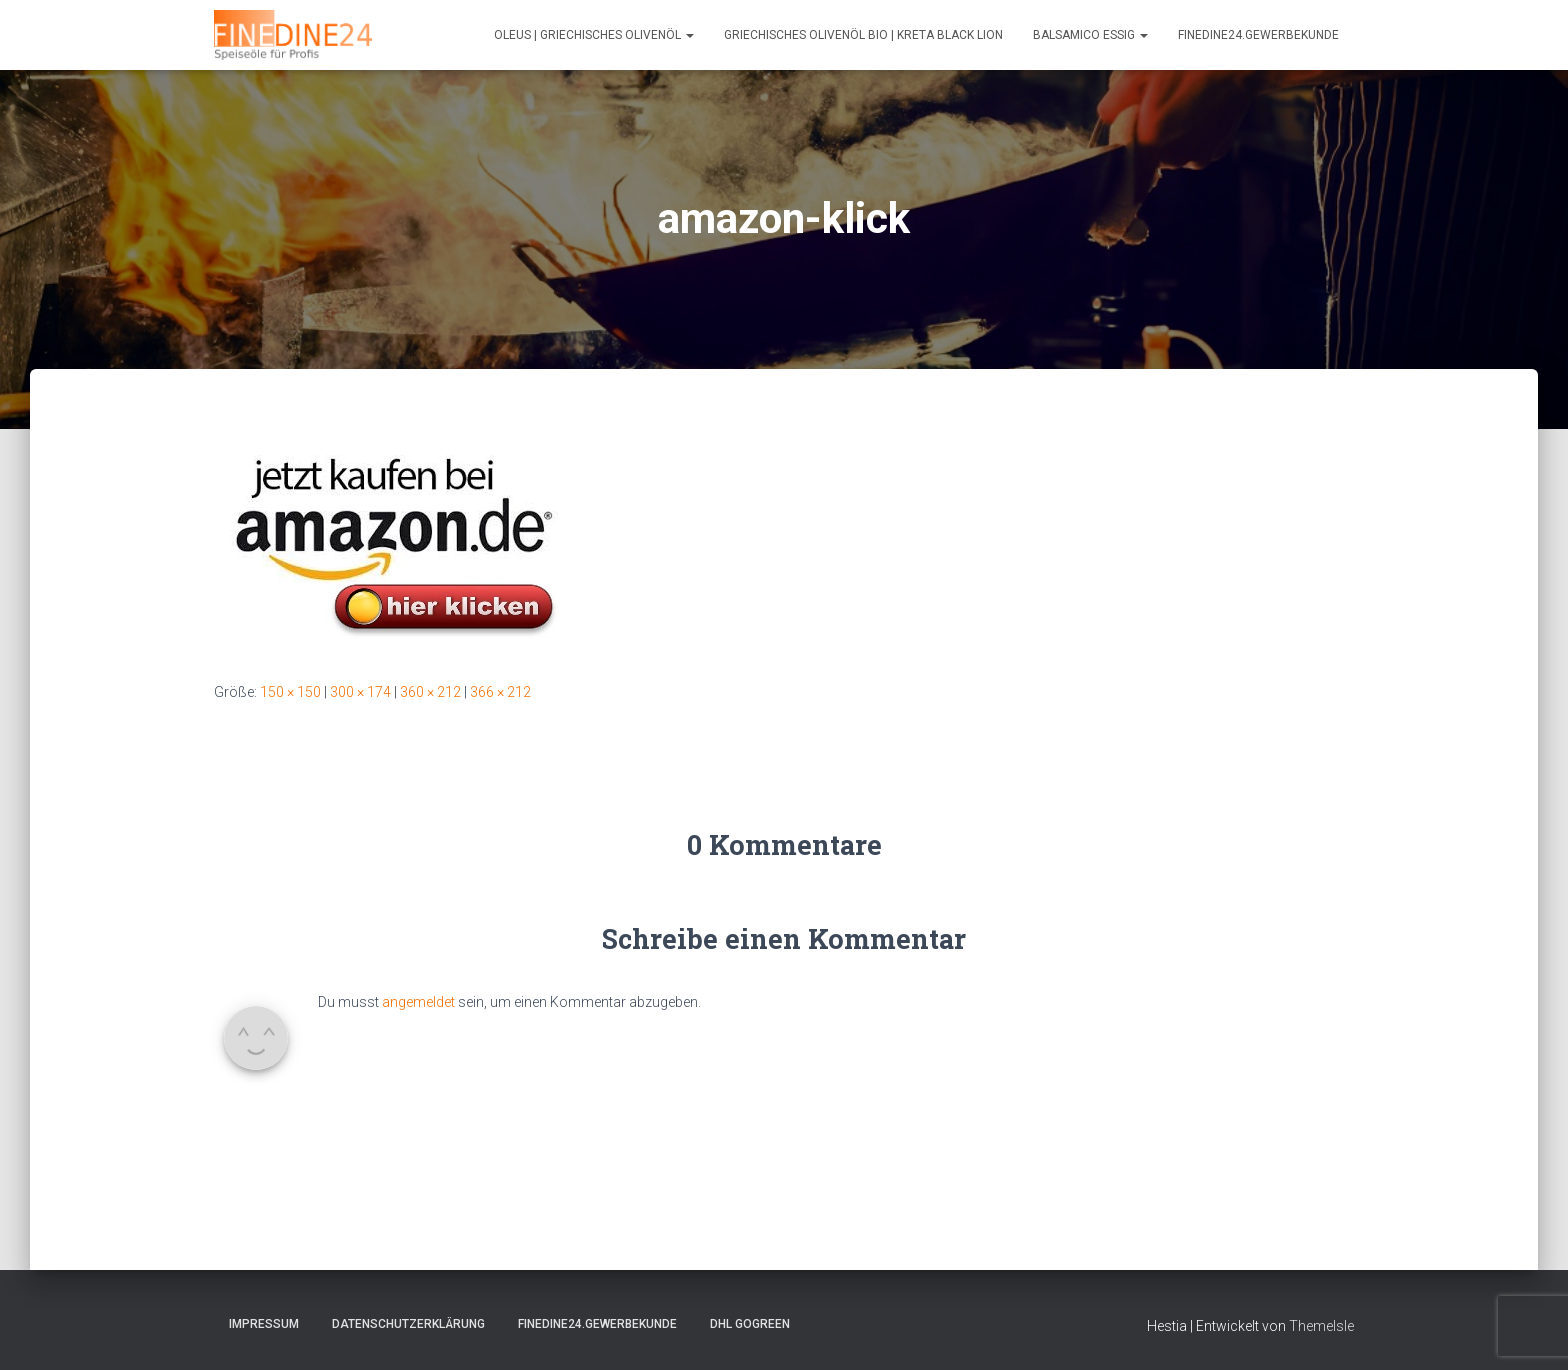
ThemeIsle (1321, 1326)
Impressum (264, 1324)
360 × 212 (430, 692)
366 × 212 (500, 692)
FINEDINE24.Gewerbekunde (1258, 35)
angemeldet (418, 1002)
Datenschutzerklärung (408, 1324)
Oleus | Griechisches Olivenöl (594, 35)
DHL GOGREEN (750, 1324)
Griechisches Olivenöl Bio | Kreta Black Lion (863, 35)
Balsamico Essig (1090, 35)
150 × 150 (290, 692)
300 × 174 (360, 692)
